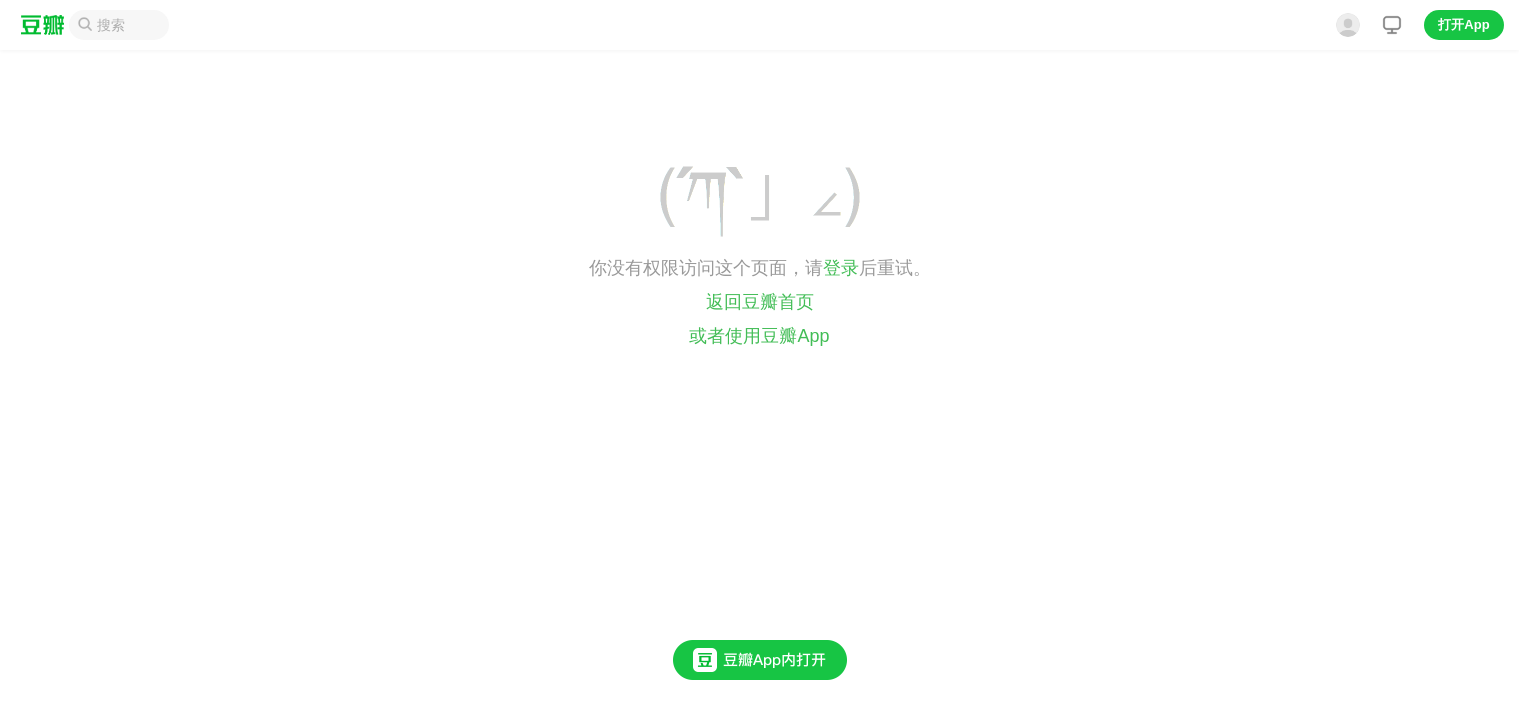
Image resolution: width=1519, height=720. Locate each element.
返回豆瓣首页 (760, 302)
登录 (841, 268)
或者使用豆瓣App (759, 336)
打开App (1463, 24)
